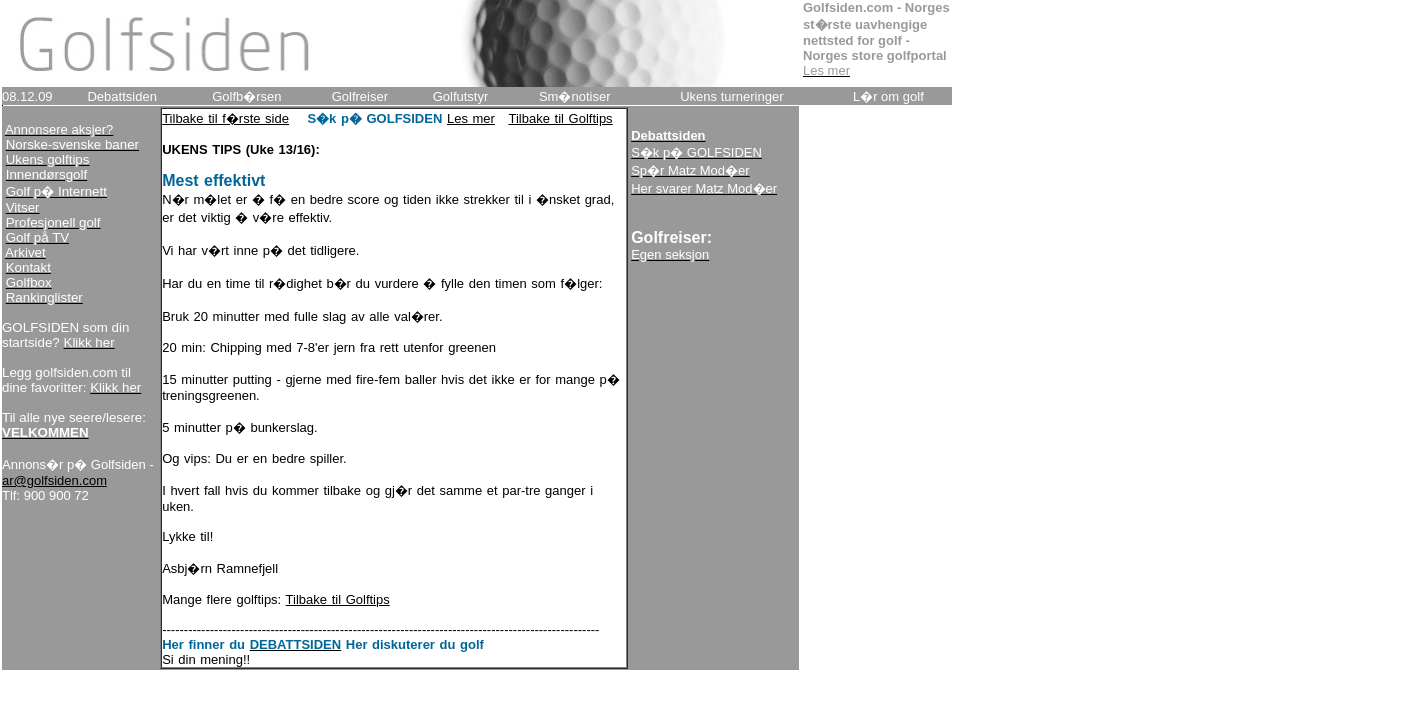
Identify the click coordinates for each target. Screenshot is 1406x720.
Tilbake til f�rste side (225, 118)
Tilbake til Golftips (561, 118)
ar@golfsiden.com (54, 480)
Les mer (471, 118)
